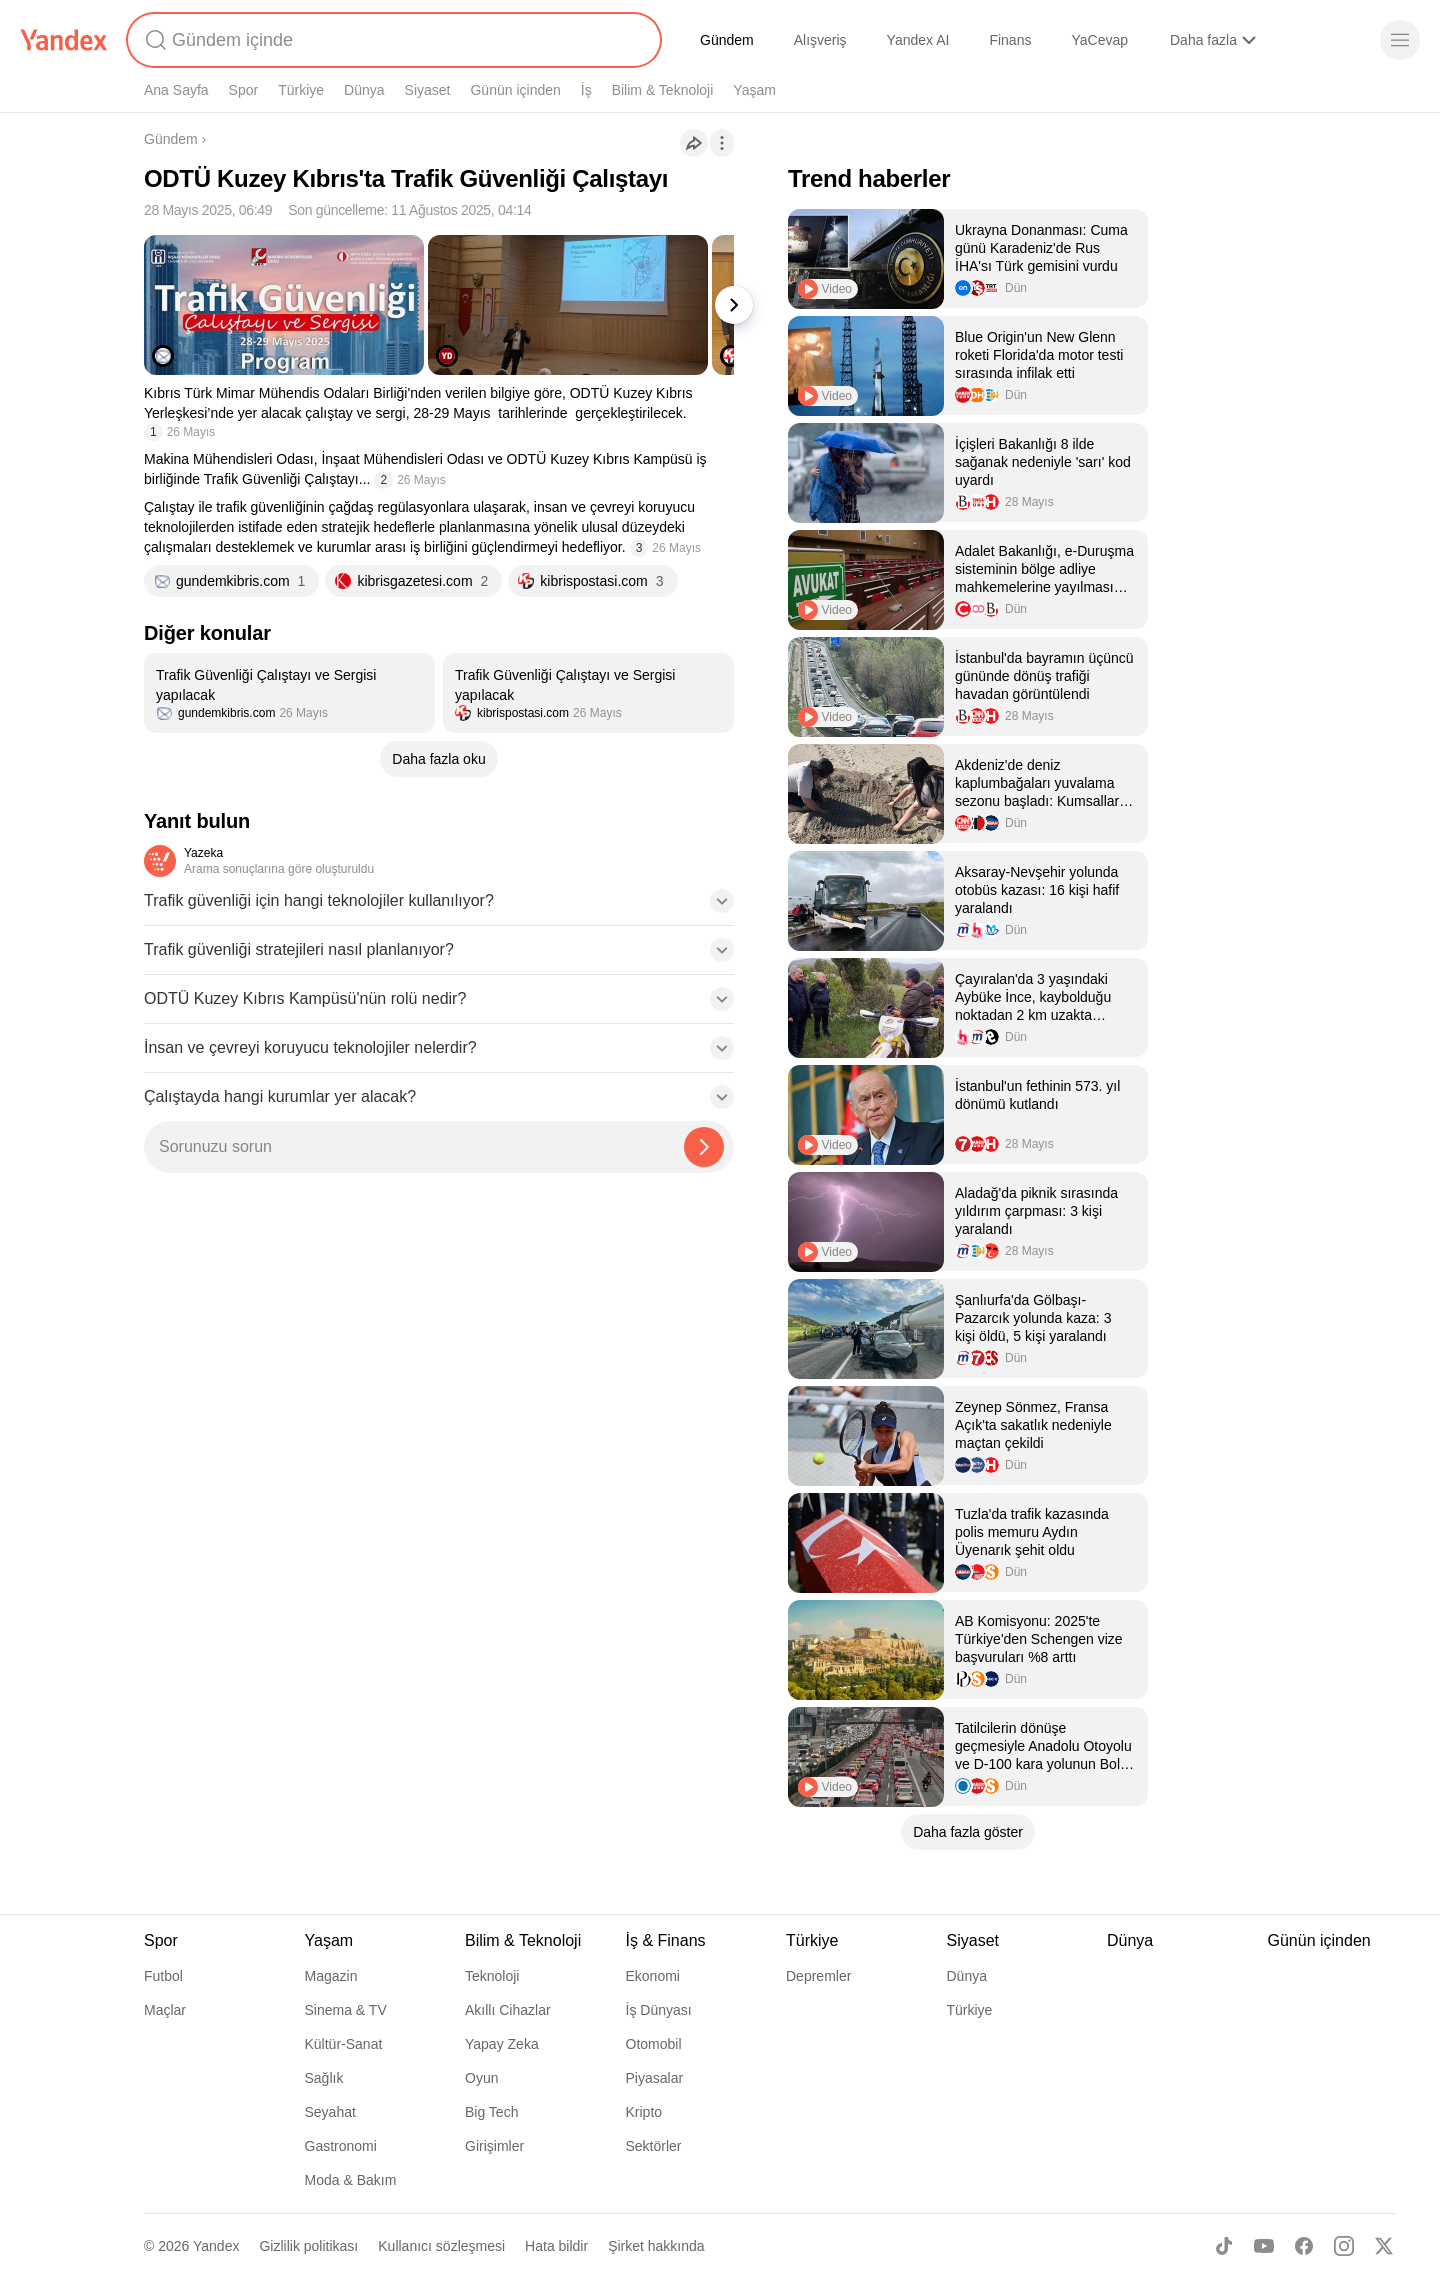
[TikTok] (1224, 2246)
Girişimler (494, 2146)
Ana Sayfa (176, 90)
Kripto (644, 2112)
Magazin (331, 1976)
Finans (1010, 40)
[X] (1384, 2246)
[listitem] (289, 693)
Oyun (481, 2078)
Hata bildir (556, 2246)
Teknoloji (492, 1976)
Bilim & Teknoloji (663, 90)
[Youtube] (1264, 2246)
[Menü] (1400, 40)
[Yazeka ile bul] (704, 1147)
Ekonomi (653, 1976)
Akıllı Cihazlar (508, 2010)
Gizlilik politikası (308, 2246)
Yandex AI (918, 40)
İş (586, 90)
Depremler (818, 1976)
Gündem (727, 40)
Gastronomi (341, 2146)
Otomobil (654, 2044)
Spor (244, 90)
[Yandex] (64, 40)
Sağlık (324, 2078)
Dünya (364, 90)
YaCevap (1099, 40)
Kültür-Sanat (344, 2044)
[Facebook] (1304, 2246)
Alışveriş (820, 40)
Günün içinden (515, 90)
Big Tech (491, 2112)
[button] (439, 907)
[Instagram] (1344, 2246)
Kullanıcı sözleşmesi (441, 2246)
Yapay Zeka (502, 2044)
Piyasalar (655, 2078)
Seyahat (330, 2112)
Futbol (163, 1976)
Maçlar (165, 2010)
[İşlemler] (722, 143)
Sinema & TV (346, 2010)
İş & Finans (666, 1940)
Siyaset (428, 90)
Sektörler (654, 2146)
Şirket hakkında (656, 2246)
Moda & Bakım (351, 2180)
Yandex (216, 2246)
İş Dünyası (659, 2010)
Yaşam (754, 90)
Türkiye (301, 90)
